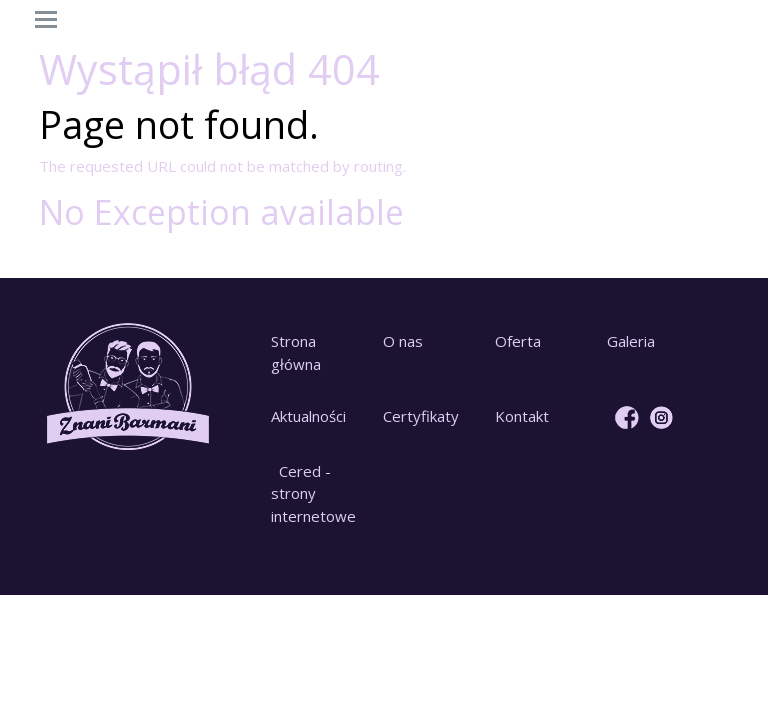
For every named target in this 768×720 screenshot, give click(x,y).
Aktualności (308, 416)
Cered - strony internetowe (313, 493)
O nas (403, 341)
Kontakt (522, 416)
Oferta (518, 341)
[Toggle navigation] (46, 20)
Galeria (631, 341)
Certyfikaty (421, 416)
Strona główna (296, 352)
